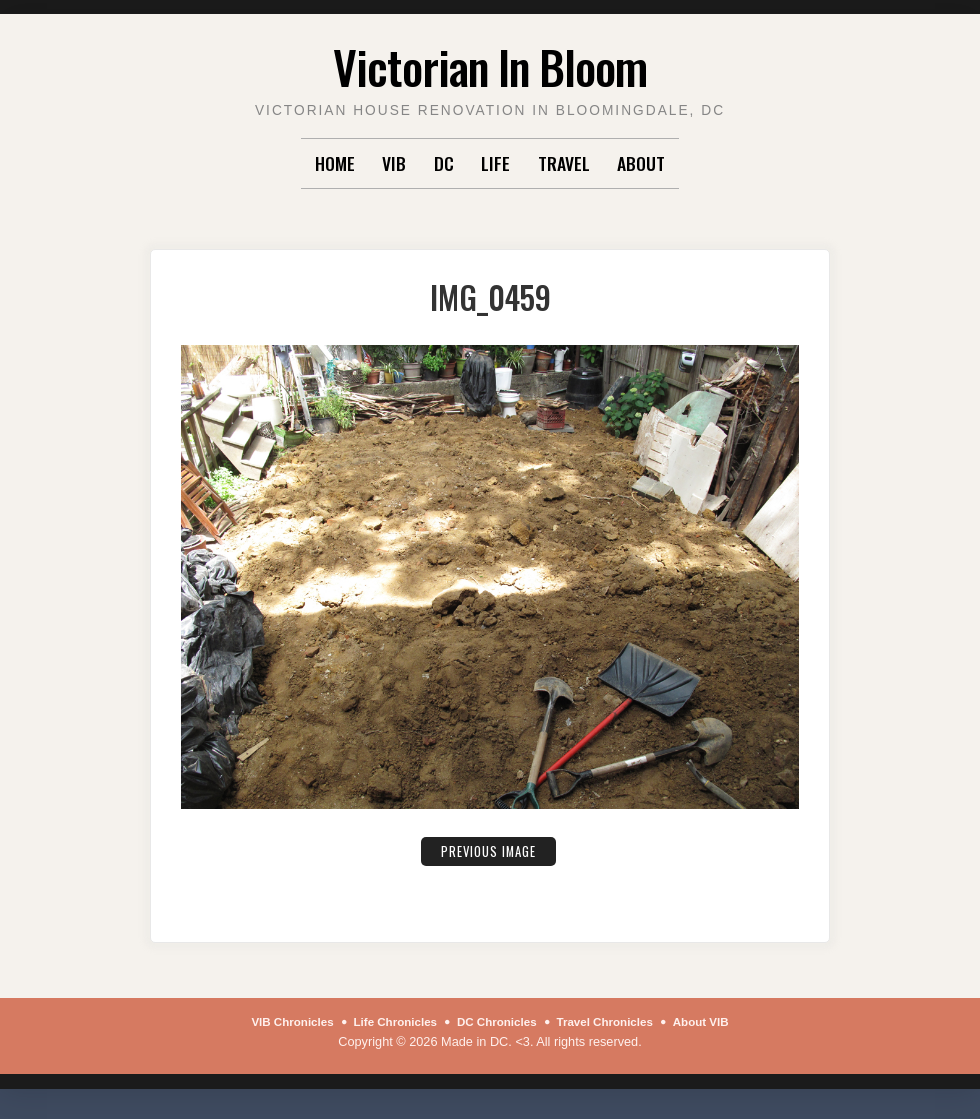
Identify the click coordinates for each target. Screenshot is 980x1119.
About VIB (718, 1021)
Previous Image (488, 850)
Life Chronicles (388, 1021)
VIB (394, 163)
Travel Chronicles (614, 1021)
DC (444, 163)
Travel (564, 163)
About (641, 163)
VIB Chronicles (276, 1021)
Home (335, 163)
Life (495, 163)
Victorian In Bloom (490, 64)
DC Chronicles (498, 1021)
